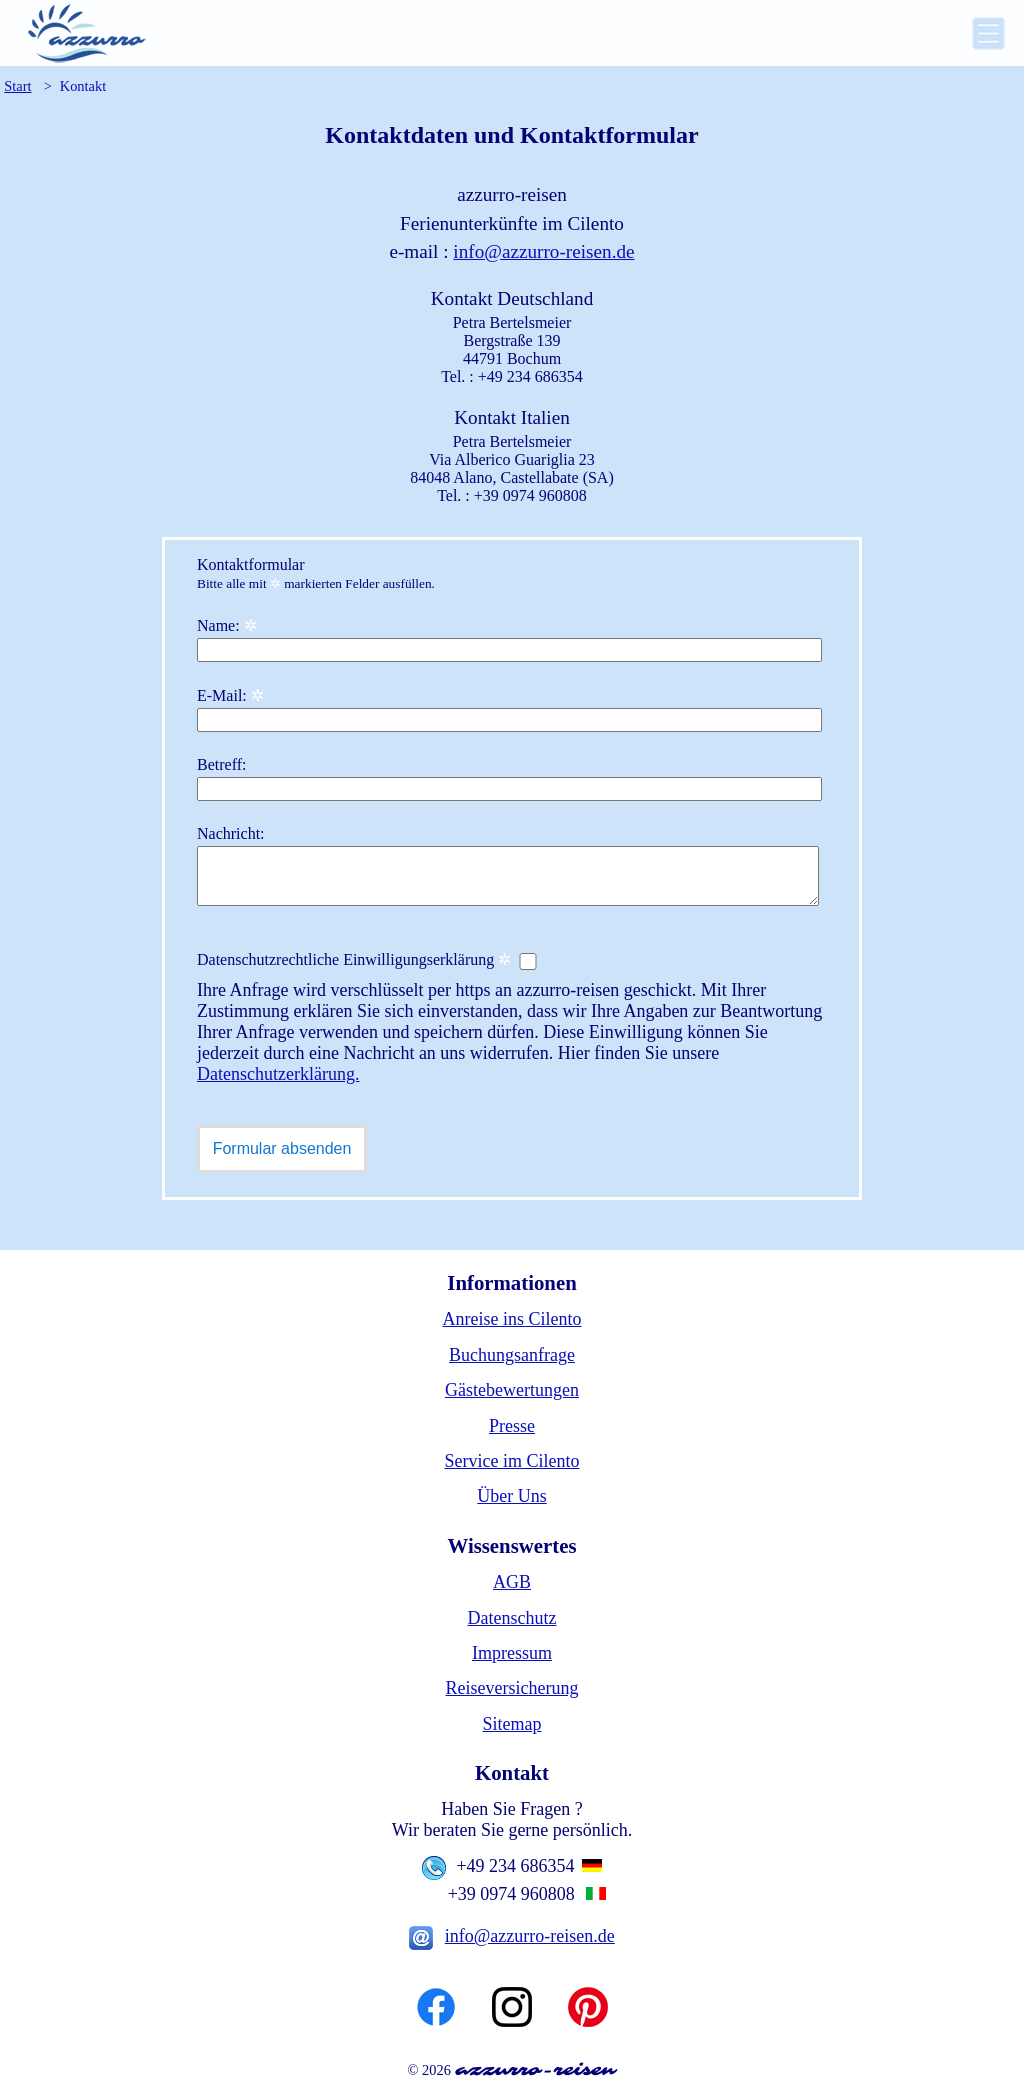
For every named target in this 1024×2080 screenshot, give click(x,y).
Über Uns (512, 1496)
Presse (512, 1426)
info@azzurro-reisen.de (543, 251)
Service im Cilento (512, 1461)
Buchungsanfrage (512, 1355)
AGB (512, 1582)
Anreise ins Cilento (512, 1319)
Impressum (512, 1653)
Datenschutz (512, 1618)
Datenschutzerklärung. (278, 1074)
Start (17, 86)
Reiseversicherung (512, 1688)
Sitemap (512, 1724)
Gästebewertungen (512, 1390)
